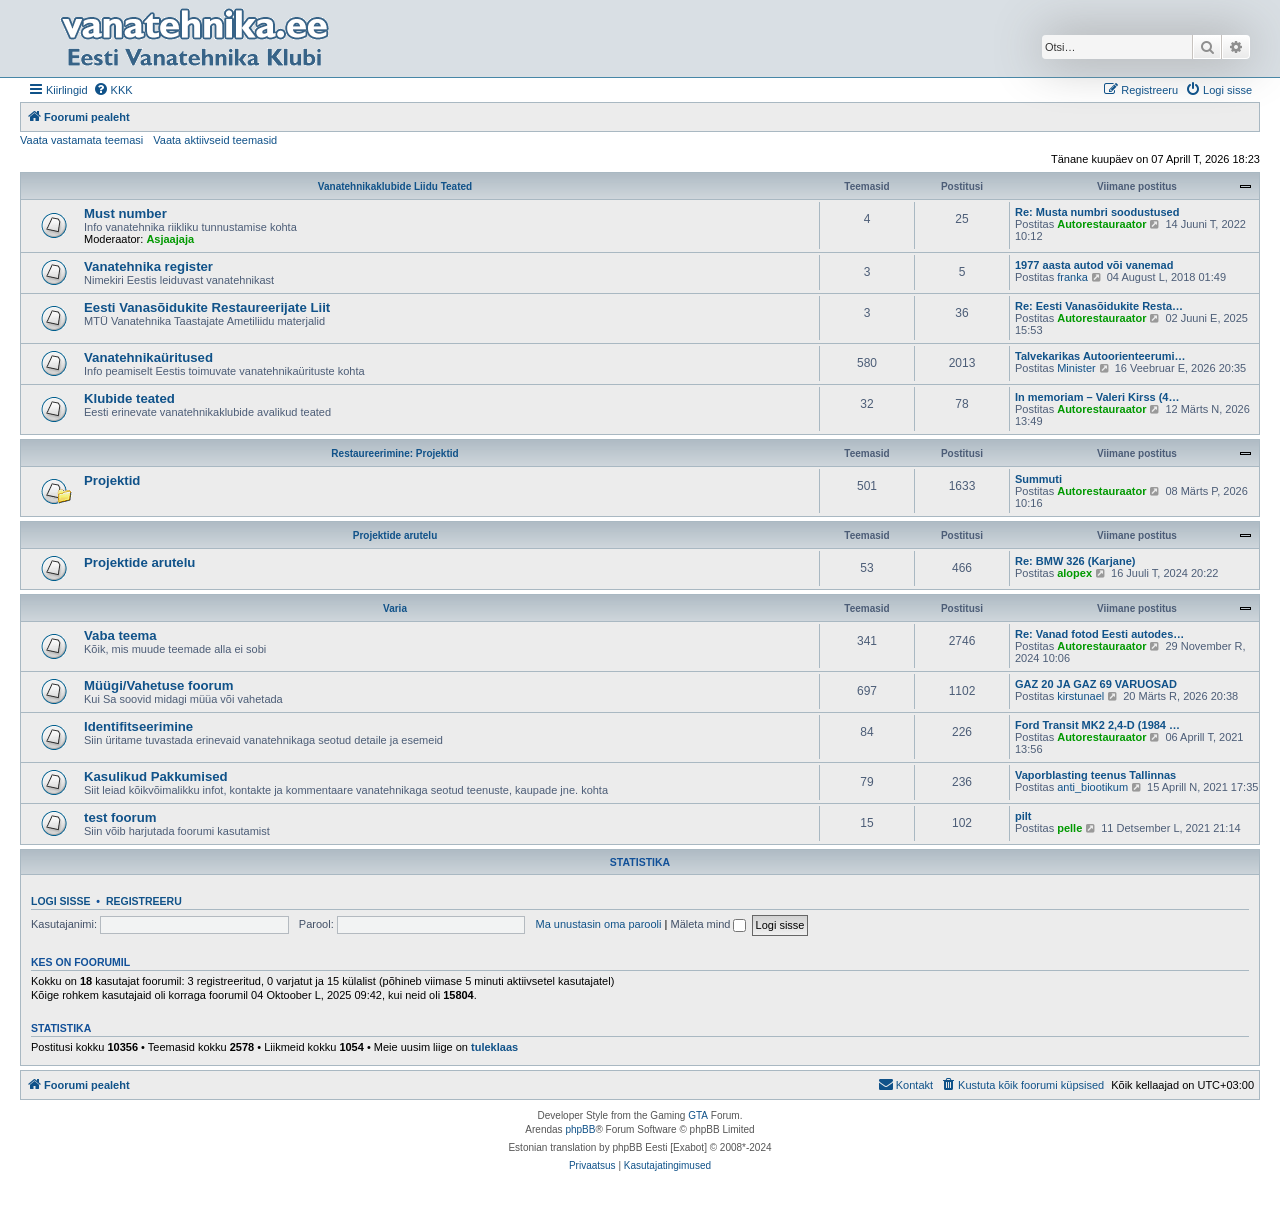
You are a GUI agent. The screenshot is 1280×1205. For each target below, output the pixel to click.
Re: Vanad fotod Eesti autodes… (1099, 634)
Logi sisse (61, 901)
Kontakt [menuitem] (905, 1084)
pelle (1069, 828)
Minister (1076, 368)
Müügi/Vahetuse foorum (158, 685)
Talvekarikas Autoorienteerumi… (1100, 356)
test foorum (120, 817)
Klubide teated (129, 398)
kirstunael (1080, 696)
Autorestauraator (1101, 224)
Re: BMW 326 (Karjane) (1075, 561)
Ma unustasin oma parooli (599, 924)
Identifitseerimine (138, 726)
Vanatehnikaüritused (148, 357)
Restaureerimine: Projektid (394, 453)
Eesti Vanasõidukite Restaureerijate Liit (207, 307)
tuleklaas (494, 1047)
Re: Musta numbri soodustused (1097, 212)
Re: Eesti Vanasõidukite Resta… (1099, 306)
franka (1072, 277)
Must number (125, 213)
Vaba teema (120, 635)
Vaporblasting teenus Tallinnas (1095, 775)
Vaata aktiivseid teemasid (215, 140)
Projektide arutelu (395, 535)
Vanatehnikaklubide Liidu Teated (395, 186)
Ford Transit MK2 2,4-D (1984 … (1097, 725)
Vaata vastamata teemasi (81, 140)
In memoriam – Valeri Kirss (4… (1097, 397)
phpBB (580, 1129)
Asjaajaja (170, 239)
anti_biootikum (1092, 787)
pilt (1023, 816)
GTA (698, 1115)
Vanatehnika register (148, 266)
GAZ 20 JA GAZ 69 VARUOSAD (1096, 684)
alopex (1074, 573)
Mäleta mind (708, 924)
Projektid (112, 480)
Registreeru (144, 901)
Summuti (1038, 479)
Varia (395, 608)
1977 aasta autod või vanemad (1094, 265)
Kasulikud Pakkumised (156, 776)
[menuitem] (113, 90)
